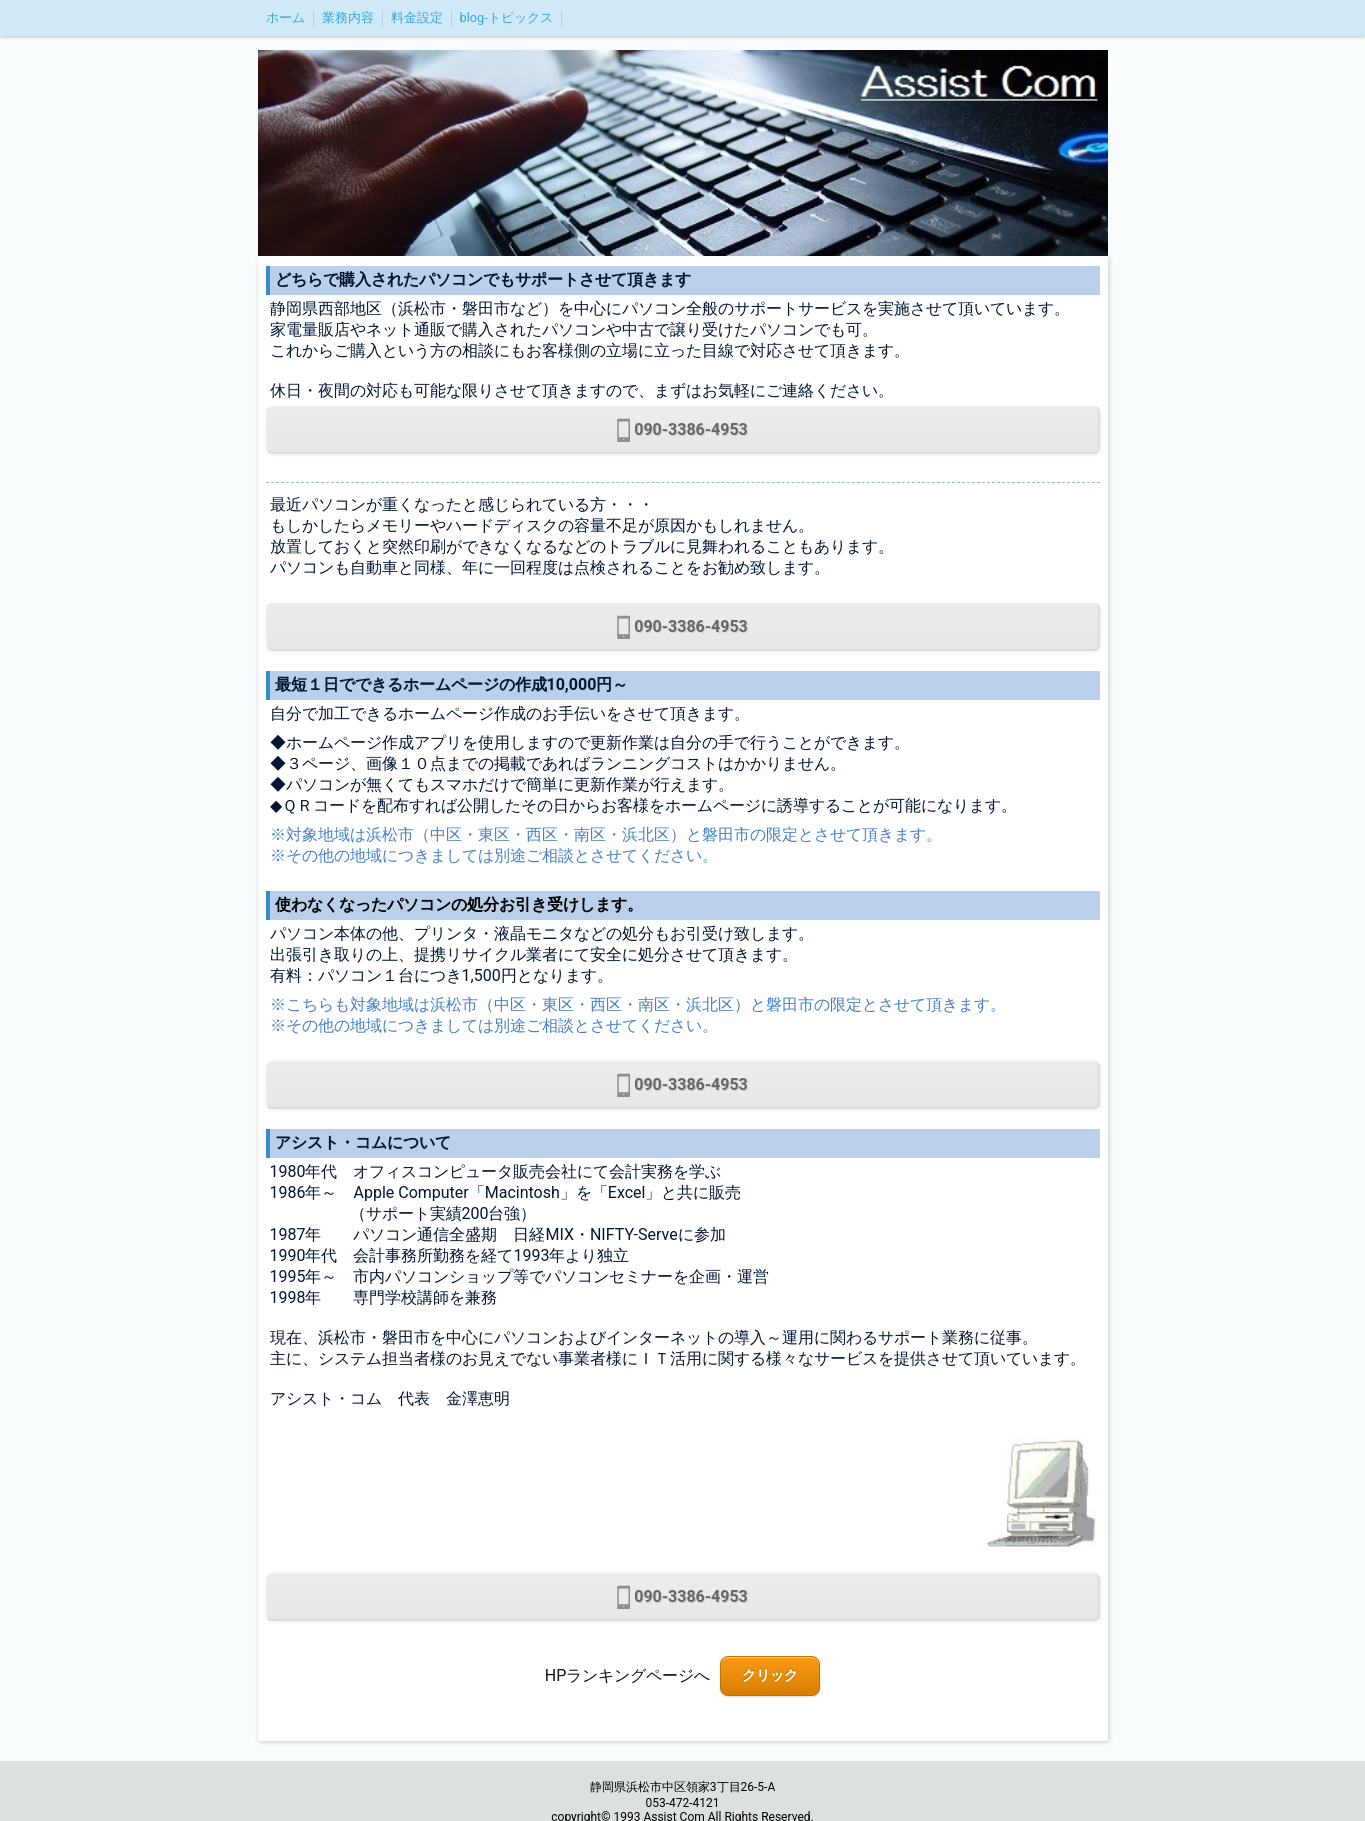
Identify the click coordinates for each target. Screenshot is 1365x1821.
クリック (770, 1675)
